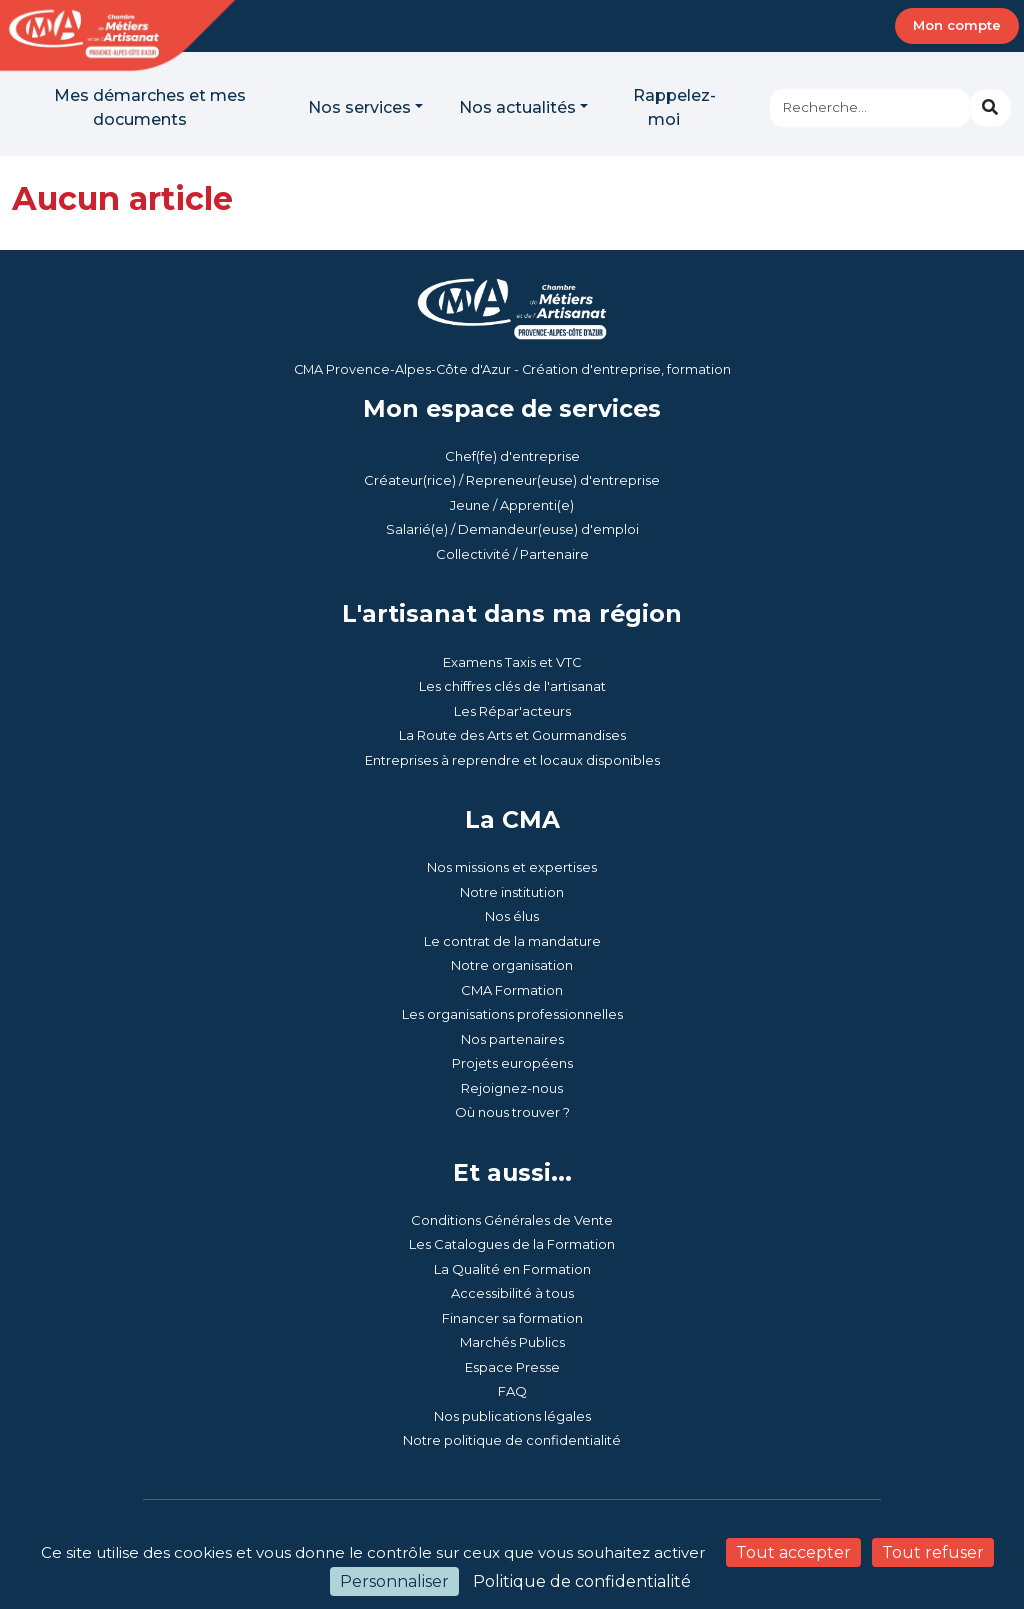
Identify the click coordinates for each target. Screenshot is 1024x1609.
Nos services (359, 107)
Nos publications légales (512, 1416)
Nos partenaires (512, 1039)
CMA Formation (512, 990)
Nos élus (512, 916)
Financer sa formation (512, 1318)
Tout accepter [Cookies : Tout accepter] (793, 1552)
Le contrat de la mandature (512, 941)
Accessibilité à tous (512, 1293)
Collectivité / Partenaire (512, 554)
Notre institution (512, 892)
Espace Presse (512, 1367)
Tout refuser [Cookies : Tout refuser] (933, 1552)
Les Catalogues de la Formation (512, 1244)
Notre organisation (512, 965)
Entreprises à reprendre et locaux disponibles (512, 760)
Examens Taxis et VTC (512, 662)
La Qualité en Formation (512, 1269)
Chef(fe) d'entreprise (512, 456)
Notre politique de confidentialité (512, 1440)
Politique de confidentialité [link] (582, 1581)
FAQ (512, 1391)
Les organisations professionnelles (512, 1014)
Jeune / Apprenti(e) (512, 505)
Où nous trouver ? (512, 1112)
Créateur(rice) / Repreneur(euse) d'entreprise (512, 480)
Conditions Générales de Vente (512, 1220)
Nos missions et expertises (512, 867)
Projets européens (512, 1063)
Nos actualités (517, 107)
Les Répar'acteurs (512, 711)
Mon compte (957, 25)
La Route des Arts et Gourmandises (512, 735)
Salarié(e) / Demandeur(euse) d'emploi (512, 529)
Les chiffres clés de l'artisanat (512, 686)
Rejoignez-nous (512, 1088)
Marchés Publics (512, 1342)
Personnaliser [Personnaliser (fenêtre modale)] (394, 1581)
